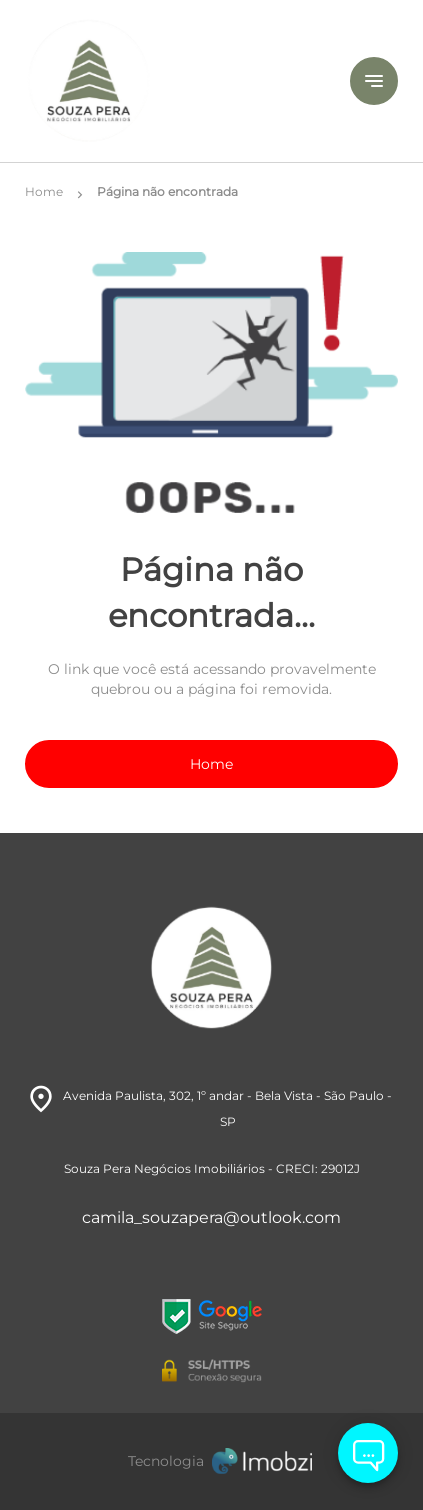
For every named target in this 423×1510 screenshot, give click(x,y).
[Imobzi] (212, 1461)
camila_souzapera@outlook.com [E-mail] (211, 1217)
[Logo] (165, 81)
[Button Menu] (374, 81)
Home (211, 764)
